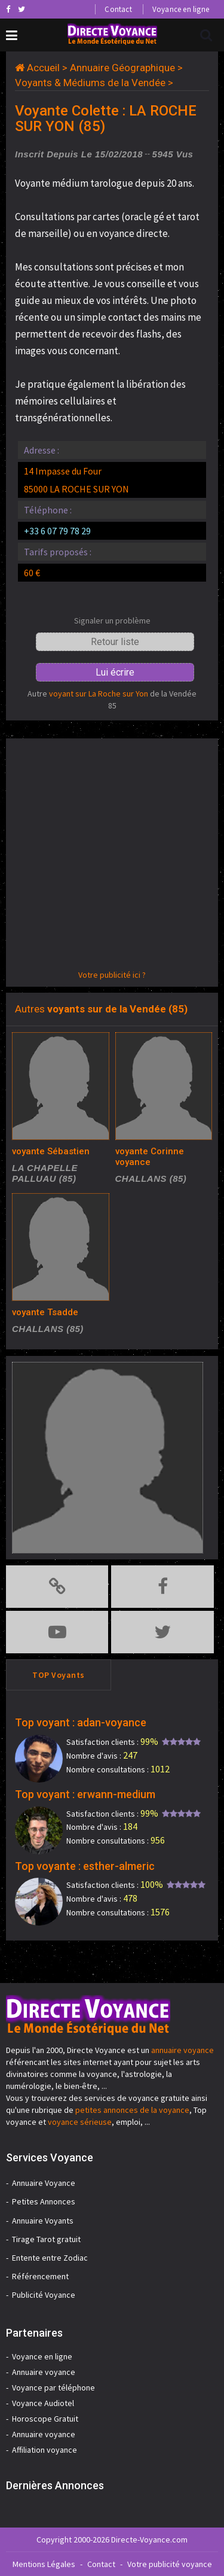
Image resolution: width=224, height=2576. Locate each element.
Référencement (40, 2276)
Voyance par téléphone (53, 2387)
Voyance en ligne (180, 9)
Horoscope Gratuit (45, 2418)
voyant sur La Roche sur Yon (98, 693)
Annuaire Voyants (42, 2220)
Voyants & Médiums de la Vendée (90, 83)
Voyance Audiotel (43, 2403)
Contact (118, 9)
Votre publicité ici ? (112, 974)
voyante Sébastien (51, 1151)
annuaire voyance (182, 2050)
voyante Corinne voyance (149, 1156)
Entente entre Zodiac (50, 2257)
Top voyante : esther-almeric (85, 1866)
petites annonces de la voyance (132, 2109)
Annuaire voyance (43, 2372)
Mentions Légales (44, 2564)
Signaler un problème (112, 620)
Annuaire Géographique (122, 68)
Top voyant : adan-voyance (80, 1722)
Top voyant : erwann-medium (85, 1794)
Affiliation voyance (44, 2449)
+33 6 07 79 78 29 (57, 531)
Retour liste (115, 641)
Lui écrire (115, 672)
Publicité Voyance (43, 2294)
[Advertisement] (112, 856)
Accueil (43, 68)
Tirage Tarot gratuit (46, 2239)
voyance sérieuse (80, 2121)
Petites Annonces (43, 2201)
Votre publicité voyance (169, 2564)
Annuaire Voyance (43, 2182)
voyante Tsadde (45, 1312)
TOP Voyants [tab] (58, 1674)
